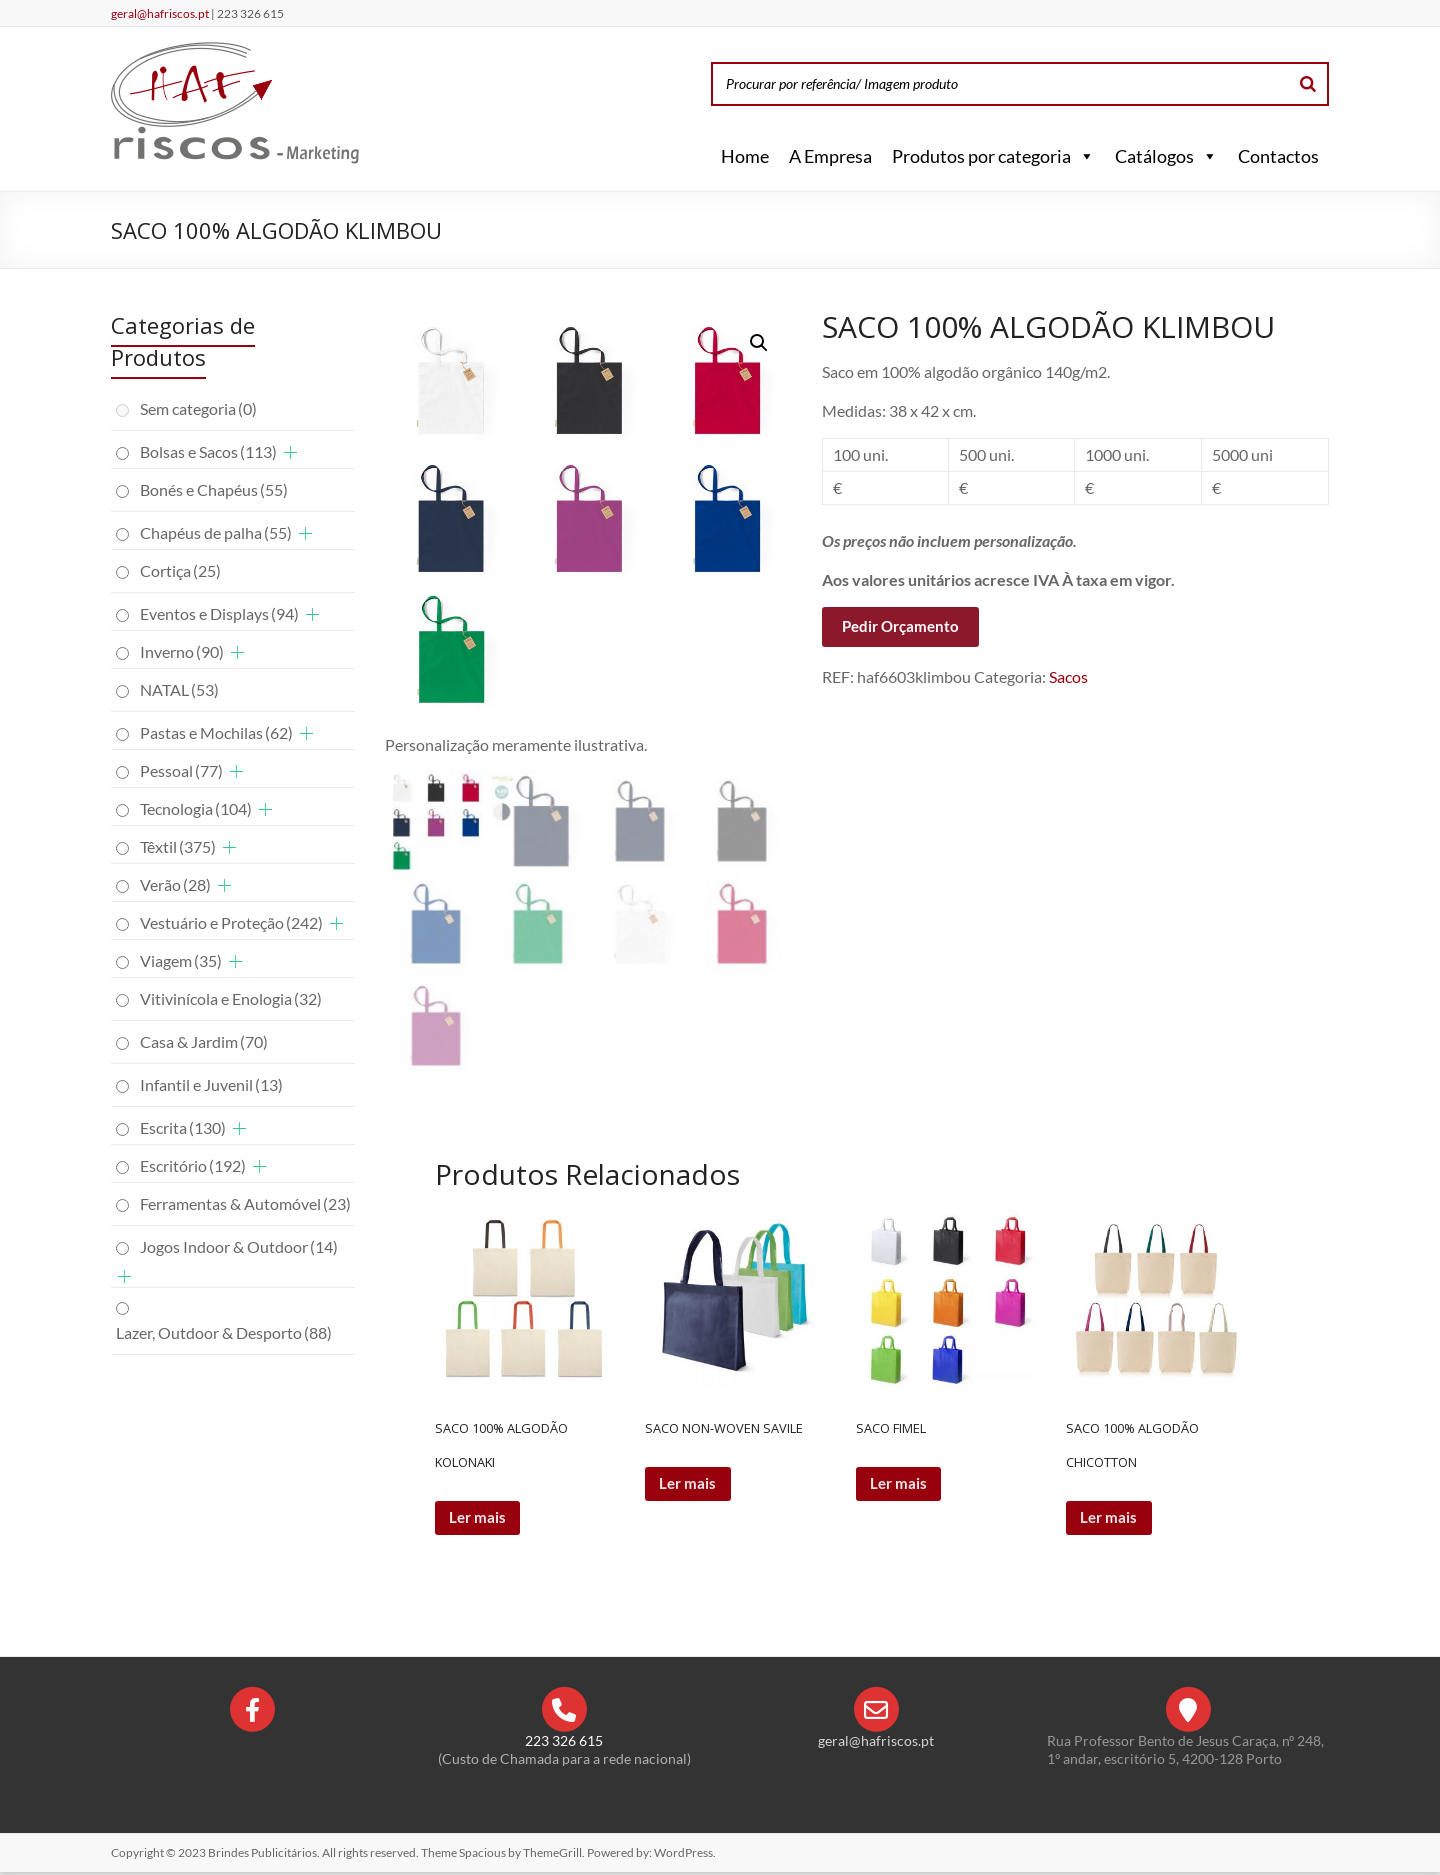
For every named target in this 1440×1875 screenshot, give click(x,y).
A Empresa (830, 156)
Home (745, 156)
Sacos (1068, 676)
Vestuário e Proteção (231, 922)
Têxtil (178, 846)
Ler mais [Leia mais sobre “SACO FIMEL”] (901, 1484)
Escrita (183, 1127)
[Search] (1308, 84)
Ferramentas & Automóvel (245, 1203)
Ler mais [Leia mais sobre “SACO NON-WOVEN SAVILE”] (690, 1484)
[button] (1083, 156)
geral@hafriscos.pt (161, 13)
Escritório (193, 1165)
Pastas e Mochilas (216, 732)
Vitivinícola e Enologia (231, 998)
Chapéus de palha (216, 532)
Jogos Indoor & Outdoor (239, 1246)
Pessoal (181, 770)
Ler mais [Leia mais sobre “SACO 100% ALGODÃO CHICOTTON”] (1111, 1518)
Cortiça (180, 570)
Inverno (182, 651)
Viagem (181, 960)
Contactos (1278, 156)
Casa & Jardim (204, 1041)
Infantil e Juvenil (211, 1084)
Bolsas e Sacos (208, 451)
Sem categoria (198, 408)
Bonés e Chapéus (214, 489)
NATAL (179, 689)
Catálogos (1166, 156)
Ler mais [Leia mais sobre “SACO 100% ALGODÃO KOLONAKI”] (480, 1518)
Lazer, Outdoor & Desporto (224, 1332)
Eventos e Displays (219, 613)
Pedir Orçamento (900, 626)
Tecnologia (196, 808)
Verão (175, 884)
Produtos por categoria (993, 156)
